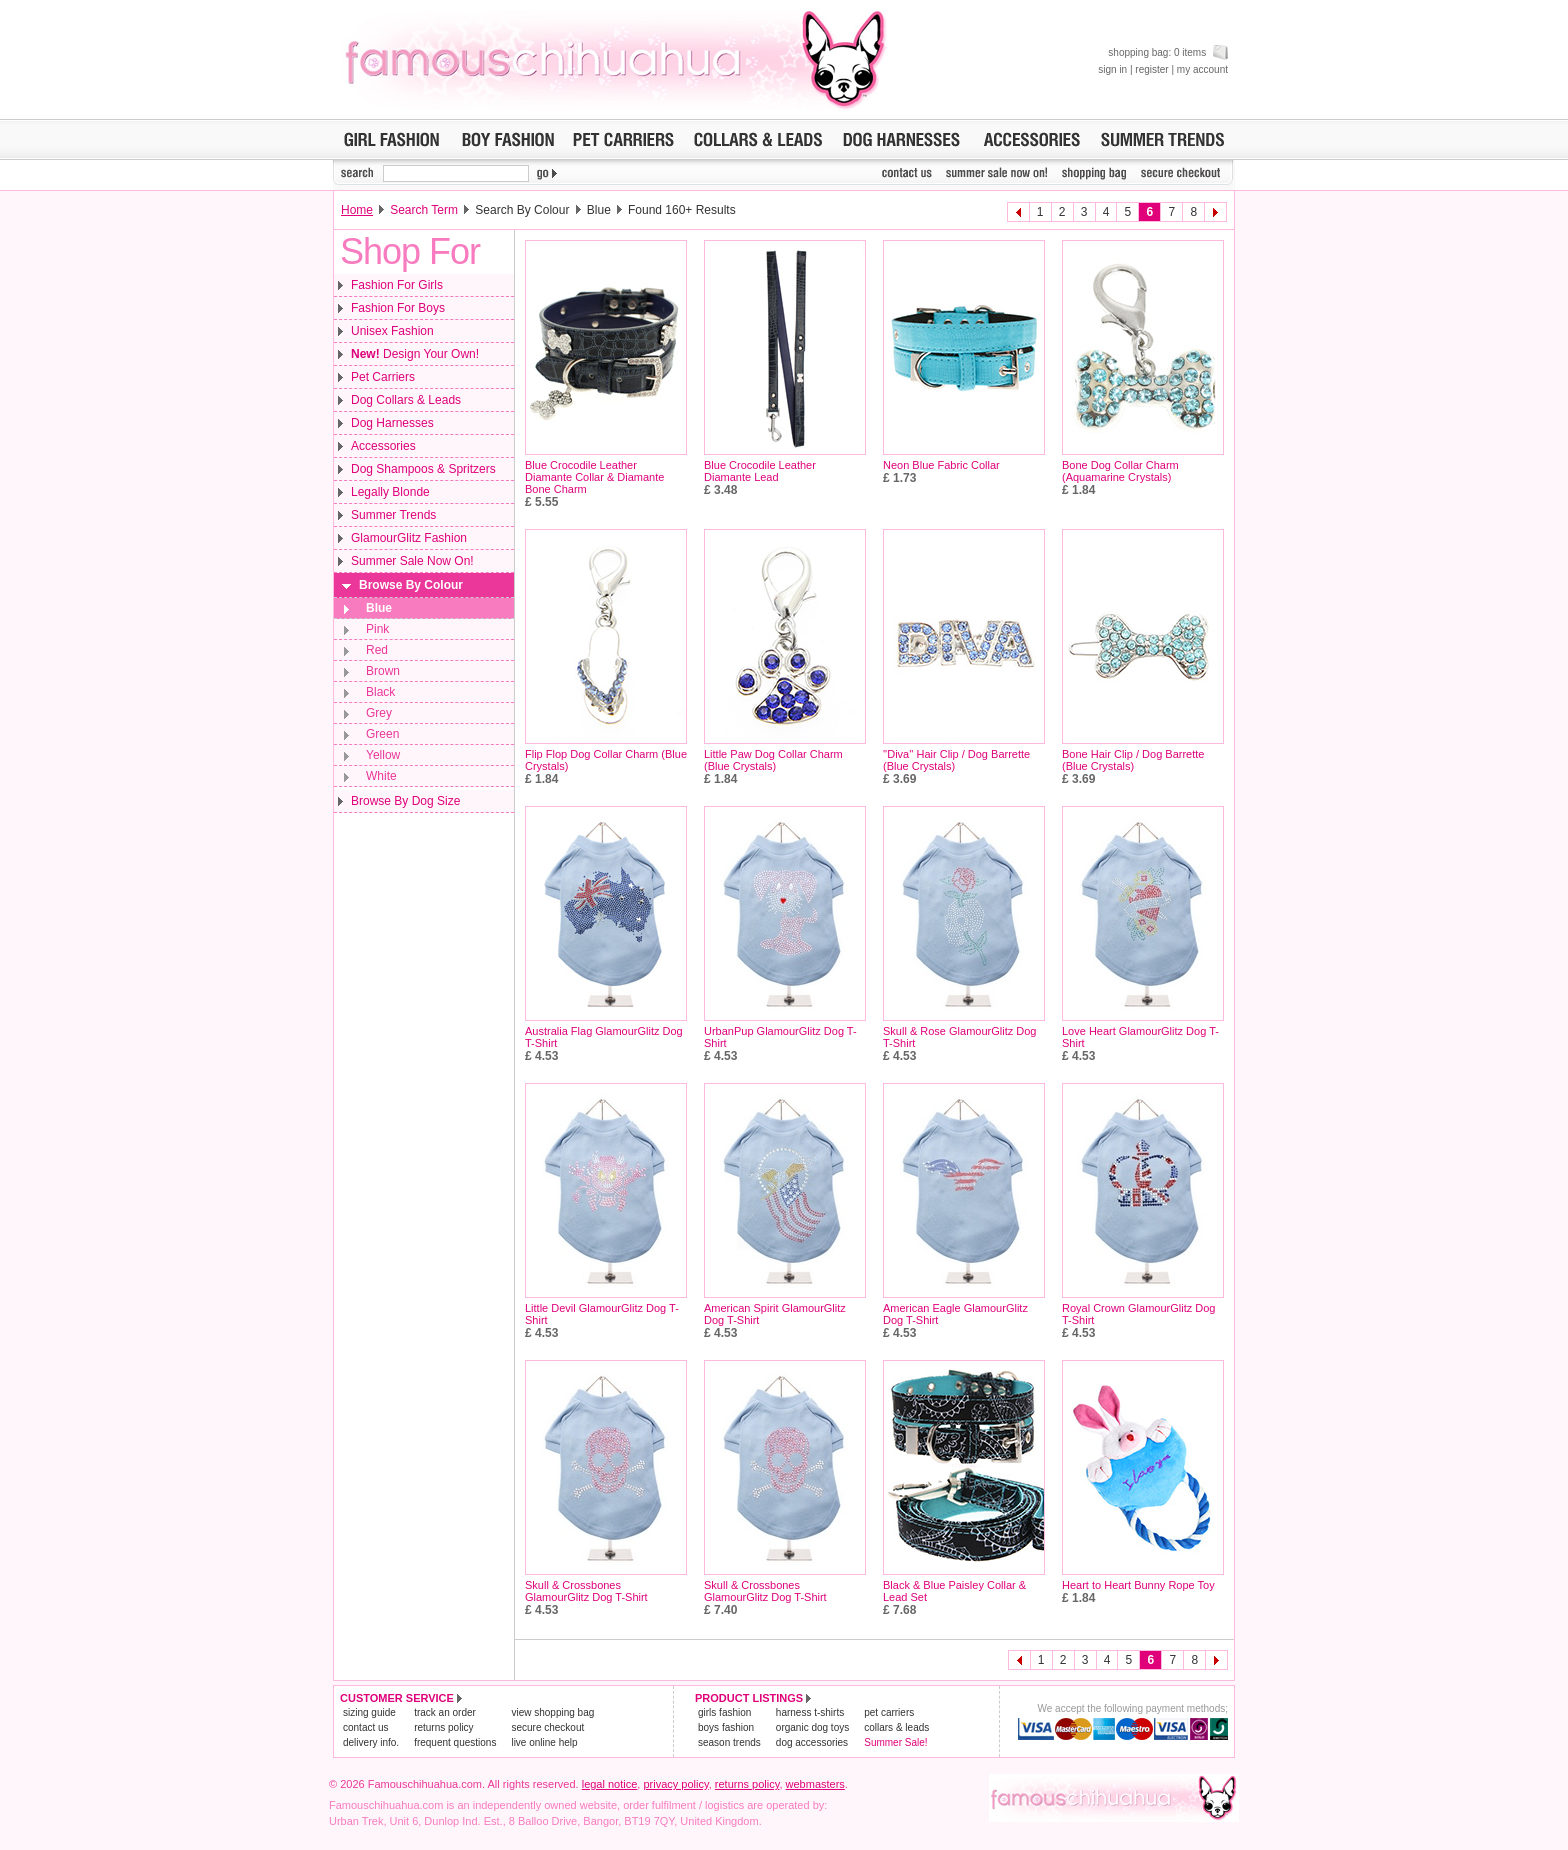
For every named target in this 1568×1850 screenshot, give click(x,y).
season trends (729, 1742)
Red (377, 650)
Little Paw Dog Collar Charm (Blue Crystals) (773, 760)
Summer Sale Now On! (412, 561)
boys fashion (726, 1727)
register (1151, 69)
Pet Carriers (383, 377)
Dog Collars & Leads (406, 400)
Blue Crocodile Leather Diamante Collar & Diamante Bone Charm (594, 477)
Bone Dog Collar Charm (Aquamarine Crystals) (1120, 471)
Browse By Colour (411, 585)
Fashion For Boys (398, 308)
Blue (379, 608)
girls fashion (724, 1712)
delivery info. (371, 1742)
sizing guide (369, 1712)
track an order (445, 1712)
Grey (379, 713)
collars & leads (896, 1727)
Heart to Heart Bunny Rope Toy (1138, 1585)
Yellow (383, 755)
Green (382, 734)
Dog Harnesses (392, 423)
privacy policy (675, 1784)
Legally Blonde (390, 492)
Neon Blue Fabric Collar (941, 465)
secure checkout (547, 1727)
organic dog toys (812, 1727)
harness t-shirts (810, 1712)
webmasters (815, 1784)
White (381, 776)
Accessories (383, 446)
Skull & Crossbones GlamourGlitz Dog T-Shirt (586, 1591)
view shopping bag (552, 1712)
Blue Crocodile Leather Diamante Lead (760, 471)
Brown (383, 671)
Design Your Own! (415, 354)
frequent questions (455, 1742)
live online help (544, 1742)
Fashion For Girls (397, 285)
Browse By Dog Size (405, 801)
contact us (366, 1727)
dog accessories (812, 1742)
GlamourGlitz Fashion (409, 538)
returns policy (443, 1727)
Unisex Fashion (392, 331)
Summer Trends (393, 515)
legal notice (610, 1784)
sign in (1112, 69)
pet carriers (889, 1712)
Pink (377, 629)
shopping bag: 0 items (1168, 52)
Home (357, 210)
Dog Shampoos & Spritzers (423, 469)
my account (1202, 69)
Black (380, 692)
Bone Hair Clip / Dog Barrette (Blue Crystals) (1133, 760)
